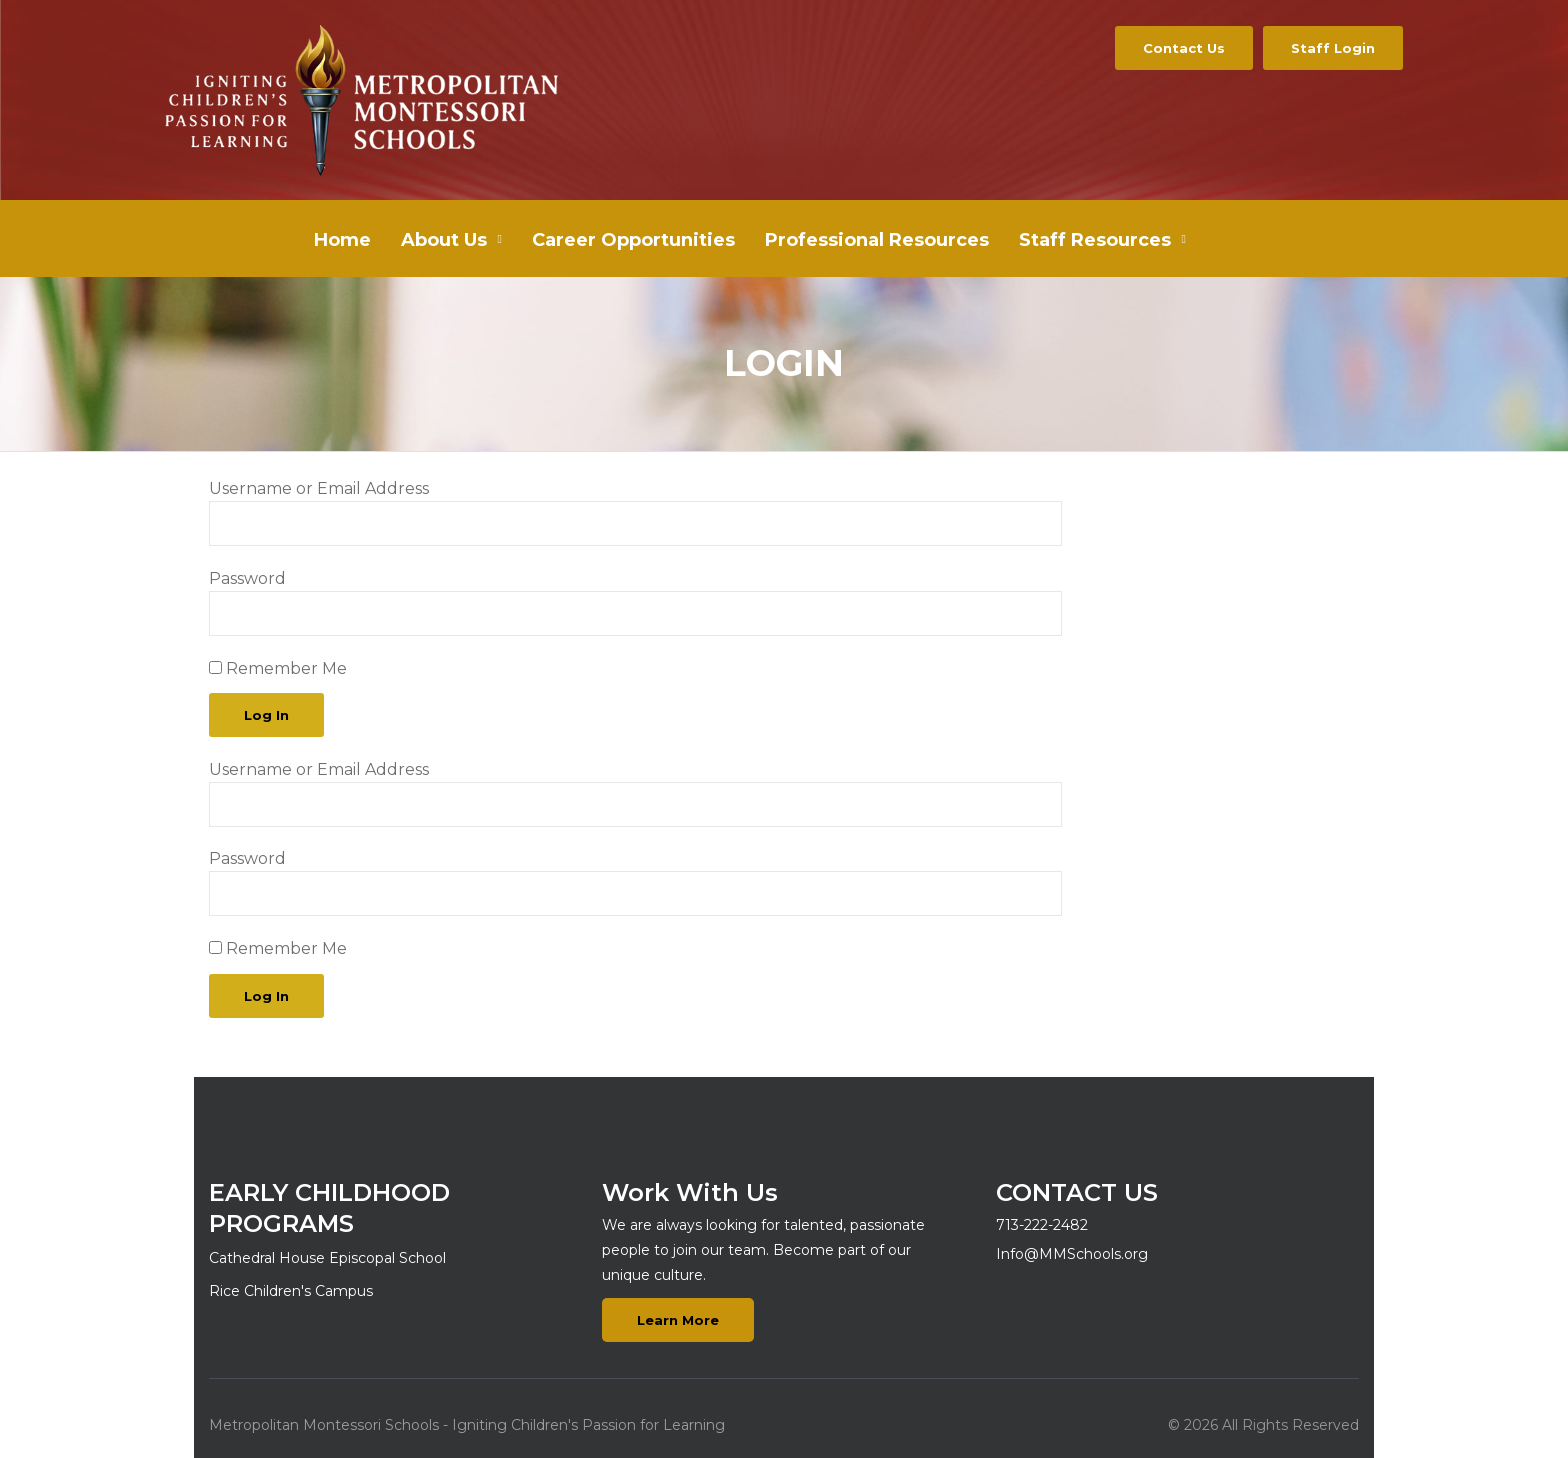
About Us (444, 240)
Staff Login (1333, 48)
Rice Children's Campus (291, 1291)
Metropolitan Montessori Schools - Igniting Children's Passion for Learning (467, 1425)
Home (342, 240)
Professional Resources (877, 240)
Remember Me (278, 668)
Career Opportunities (633, 240)
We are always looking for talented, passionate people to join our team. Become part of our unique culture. (763, 1250)
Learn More (678, 1320)
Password (247, 578)
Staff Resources (1095, 240)
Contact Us (1184, 48)
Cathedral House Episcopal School (327, 1258)
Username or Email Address (319, 488)
